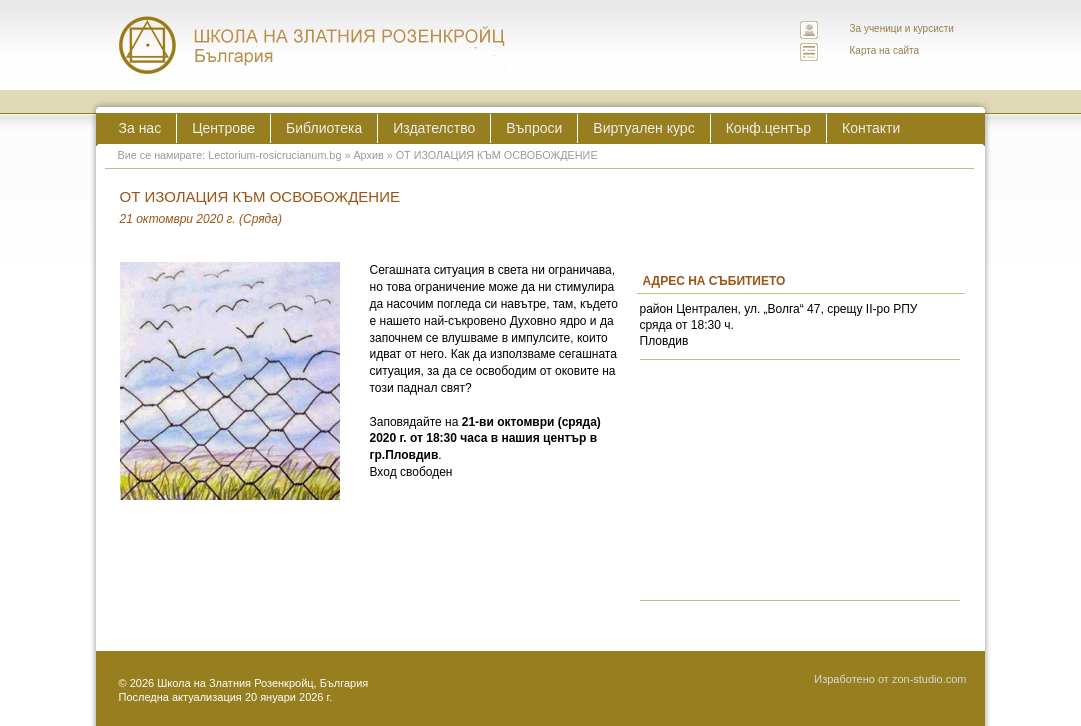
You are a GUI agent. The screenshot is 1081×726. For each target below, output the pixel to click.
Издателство (434, 128)
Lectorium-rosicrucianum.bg (274, 155)
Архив (368, 155)
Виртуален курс (643, 128)
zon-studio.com (929, 679)
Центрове (223, 128)
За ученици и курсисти (902, 28)
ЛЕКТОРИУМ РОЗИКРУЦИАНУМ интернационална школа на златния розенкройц (313, 45)
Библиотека (324, 128)
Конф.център (768, 128)
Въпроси (534, 128)
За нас (140, 128)
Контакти (871, 128)
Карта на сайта (885, 50)
